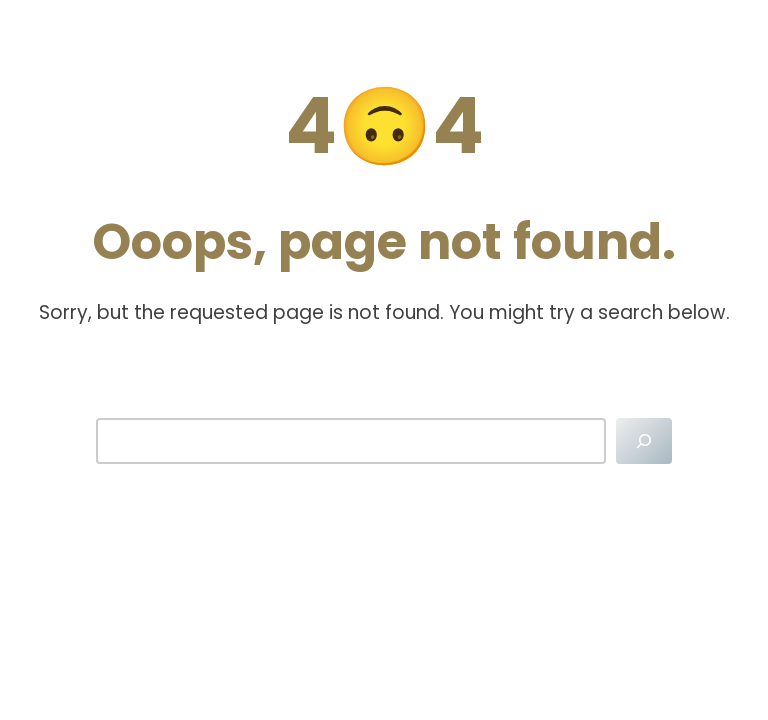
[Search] (644, 441)
